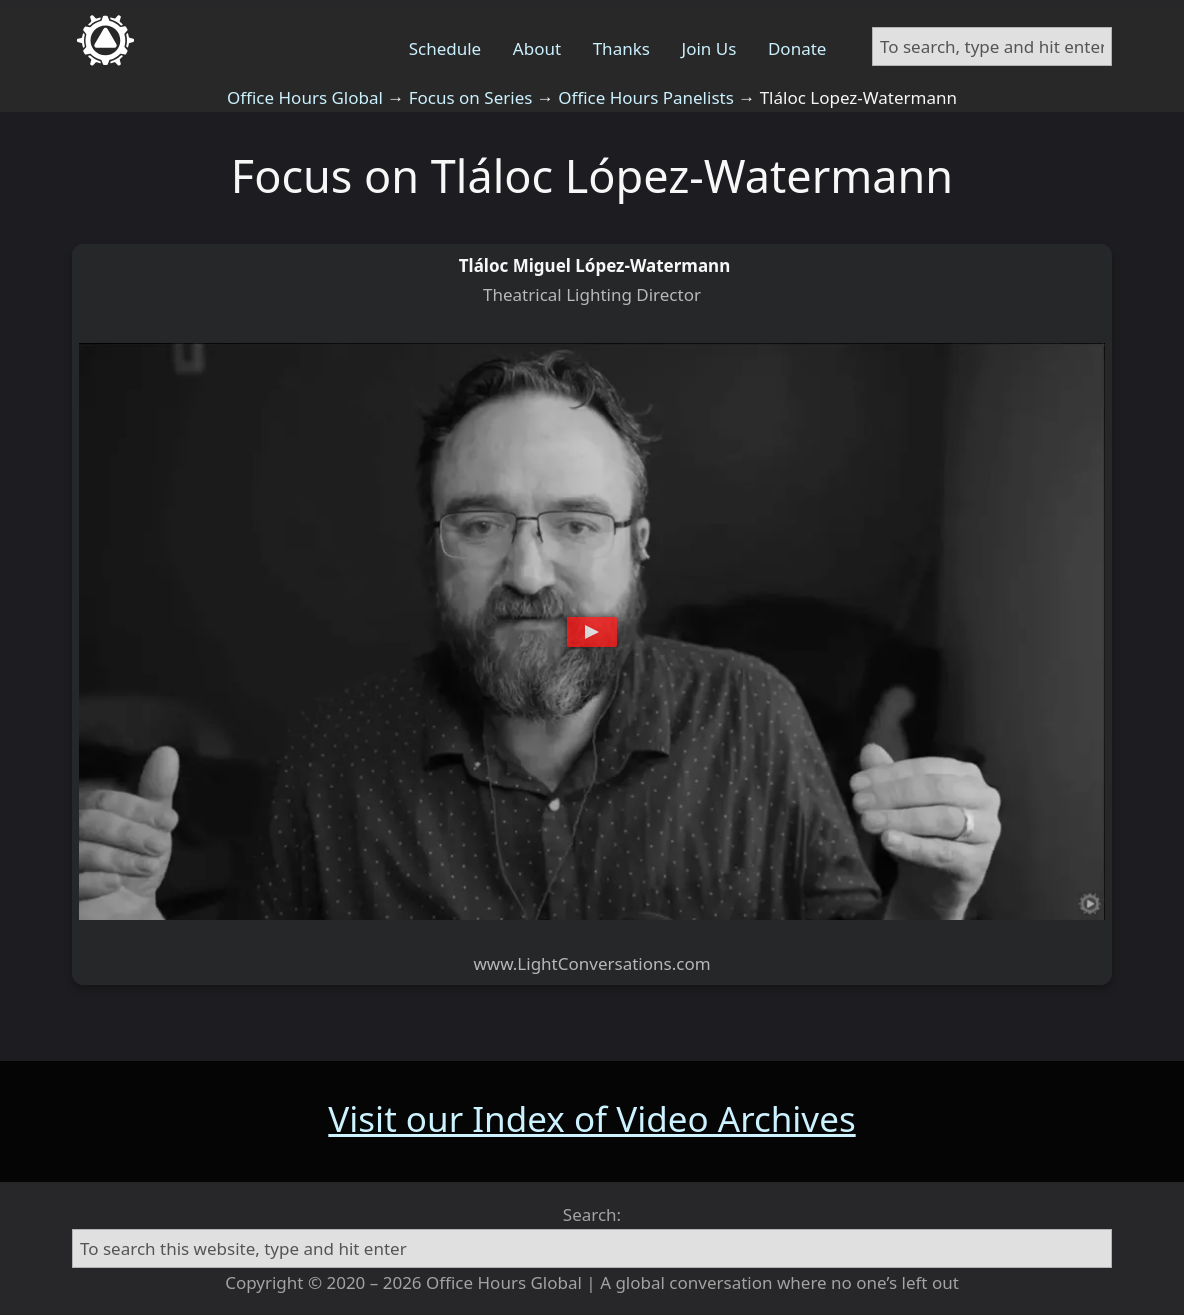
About (537, 48)
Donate (797, 48)
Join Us (709, 48)
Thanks (621, 48)
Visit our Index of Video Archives (591, 1118)
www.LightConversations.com (591, 963)
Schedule (445, 48)
